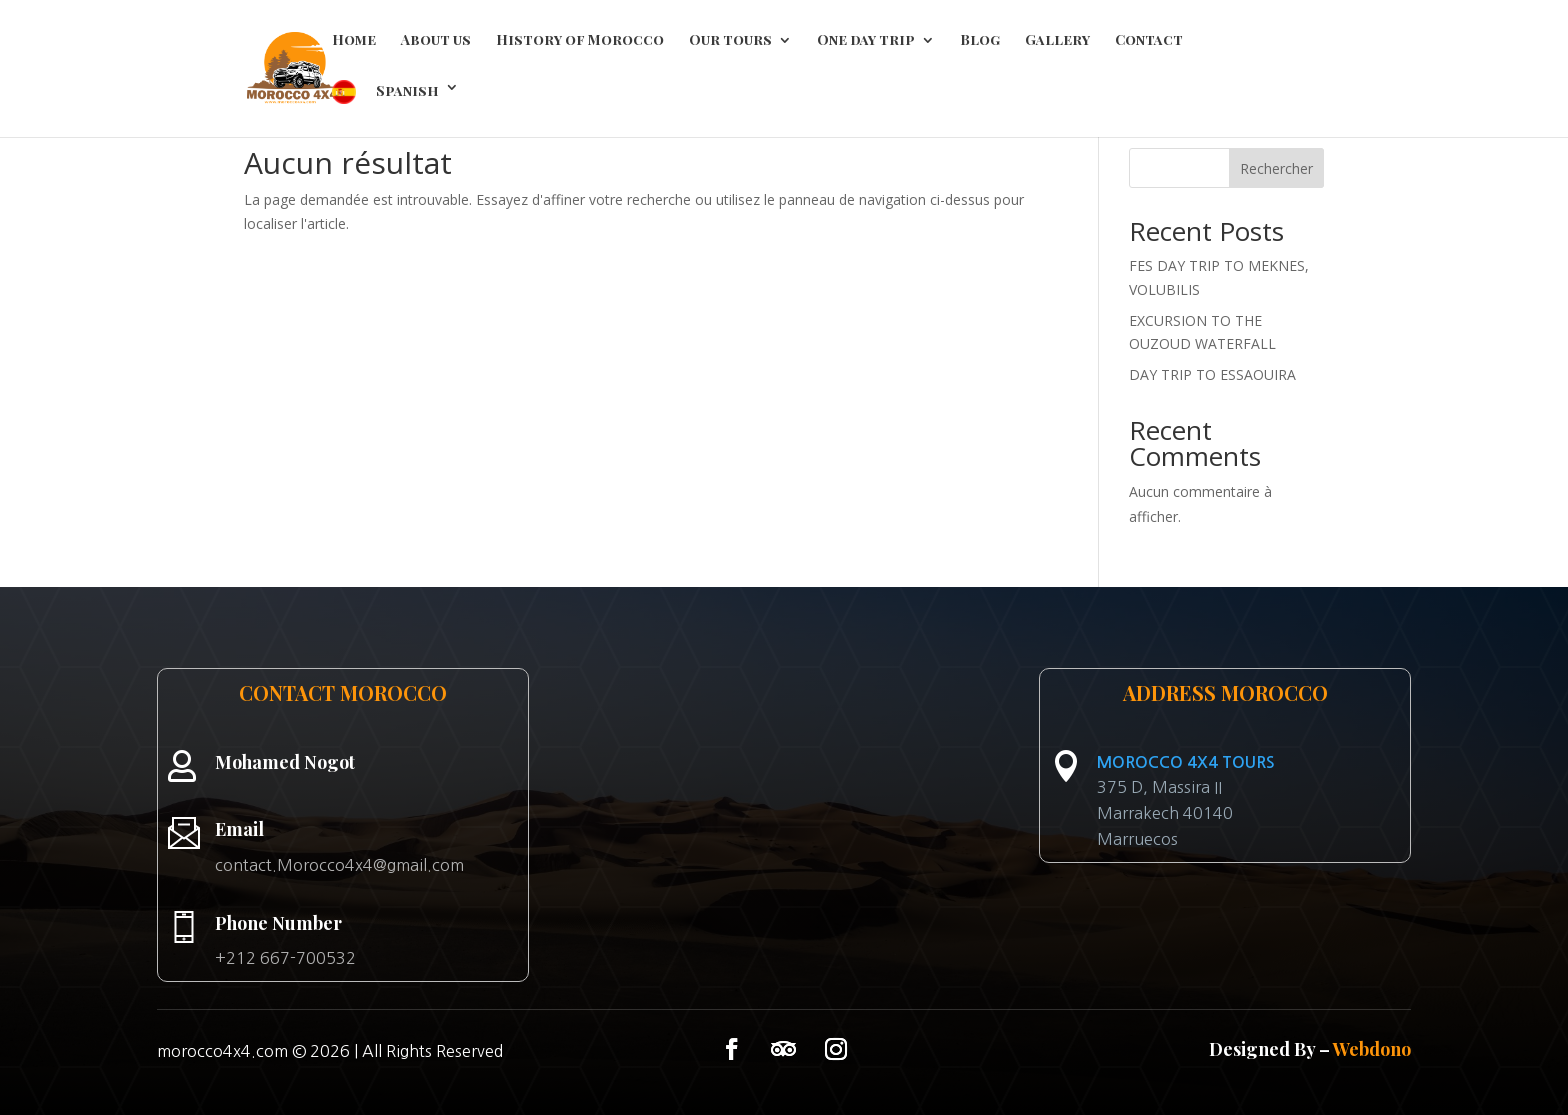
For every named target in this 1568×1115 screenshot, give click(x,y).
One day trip (866, 41)
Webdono (1372, 1049)
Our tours (730, 41)
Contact (1149, 41)
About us (436, 41)
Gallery (1057, 41)
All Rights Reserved (432, 1051)
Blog (980, 41)
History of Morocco (580, 41)
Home (354, 41)
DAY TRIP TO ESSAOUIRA (1212, 374)
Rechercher (1276, 168)
